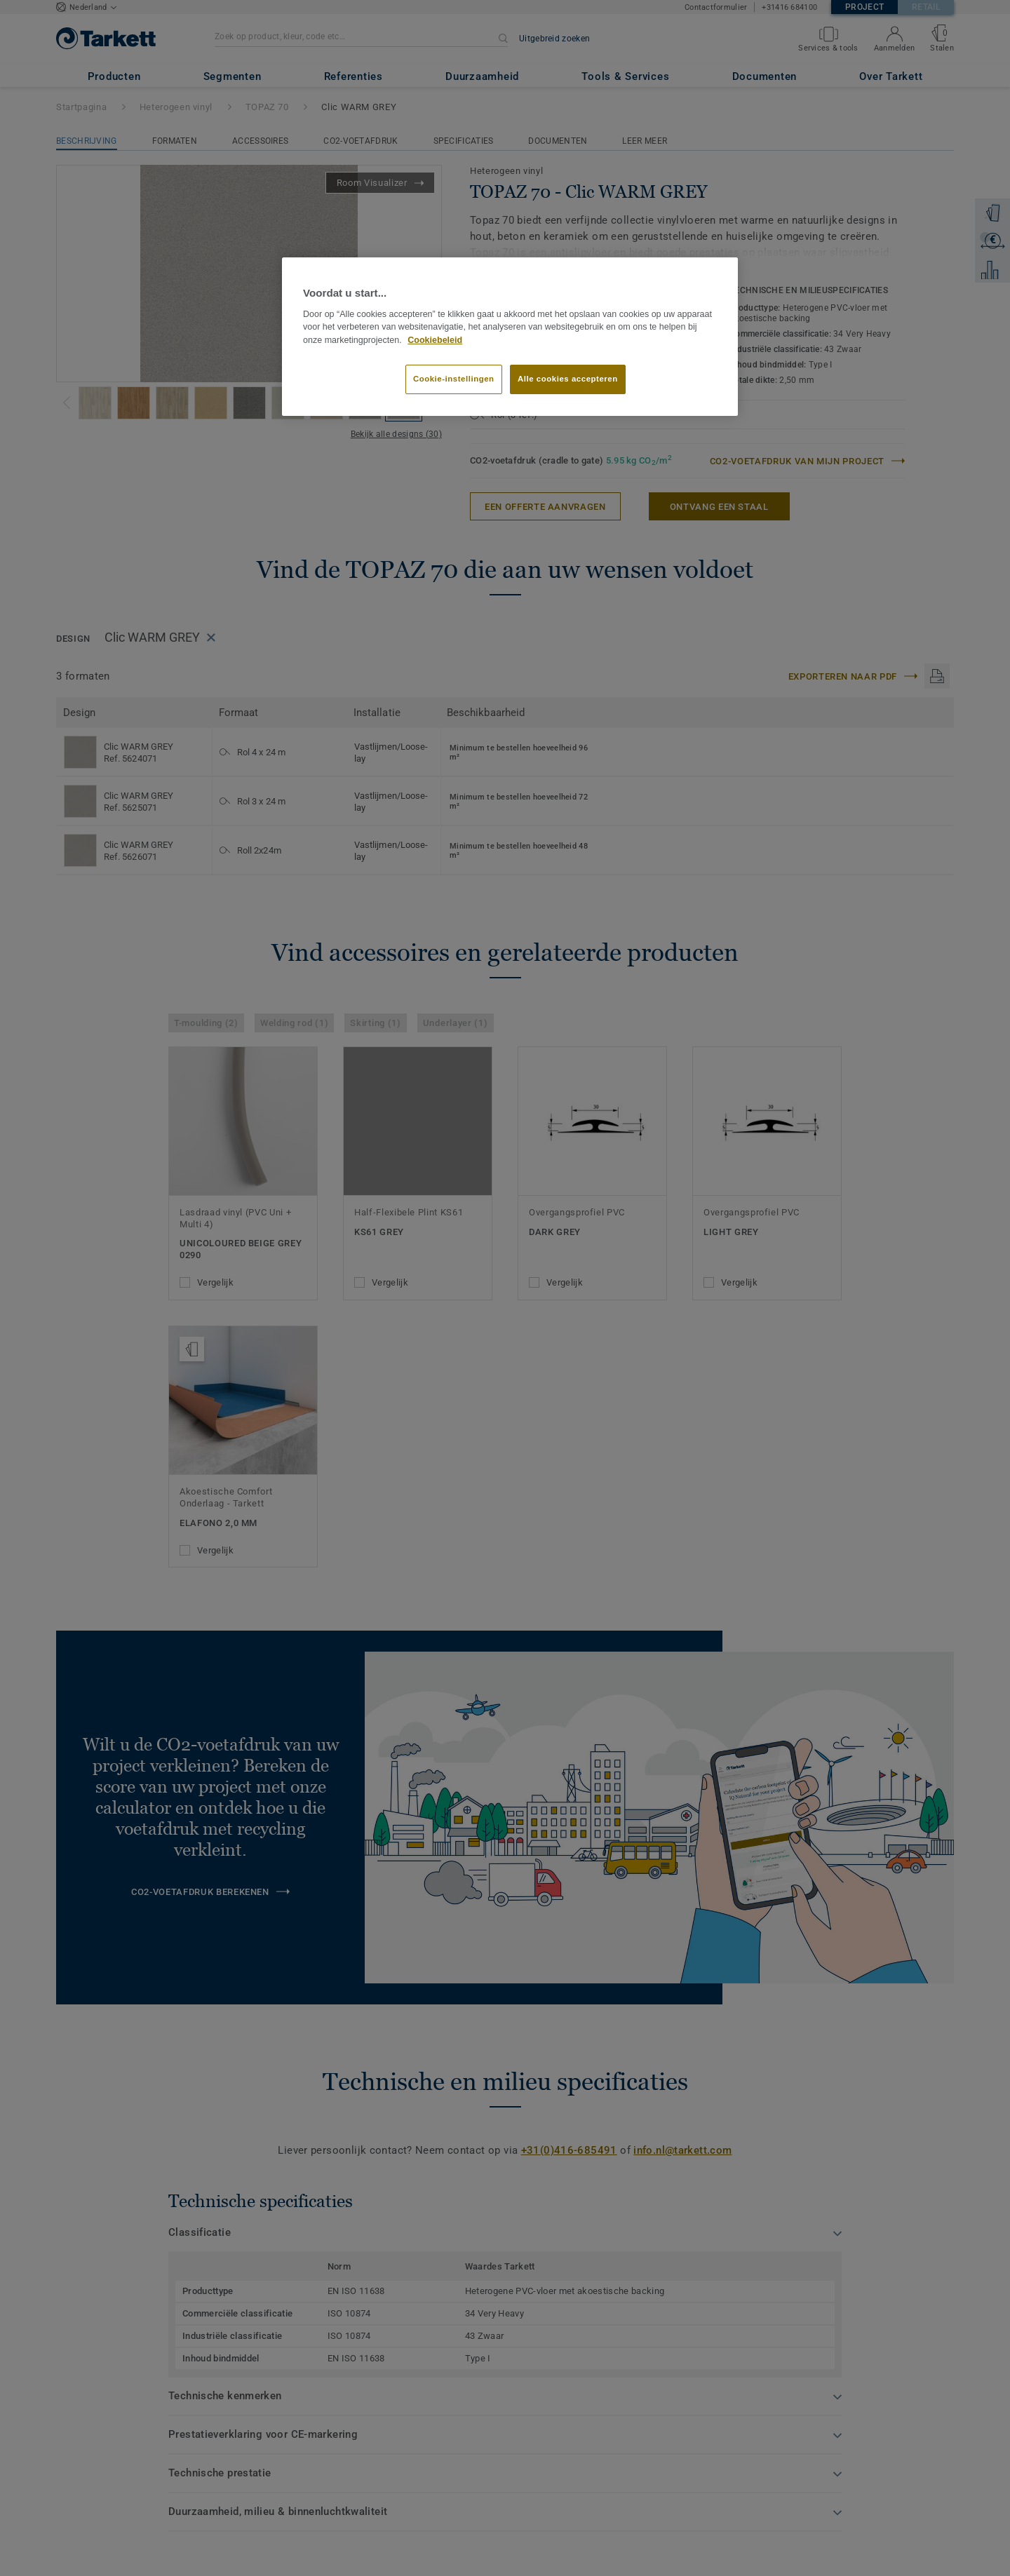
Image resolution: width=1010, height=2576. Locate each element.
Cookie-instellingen (453, 379)
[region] (510, 336)
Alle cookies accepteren (568, 379)
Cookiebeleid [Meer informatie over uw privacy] (435, 340)
